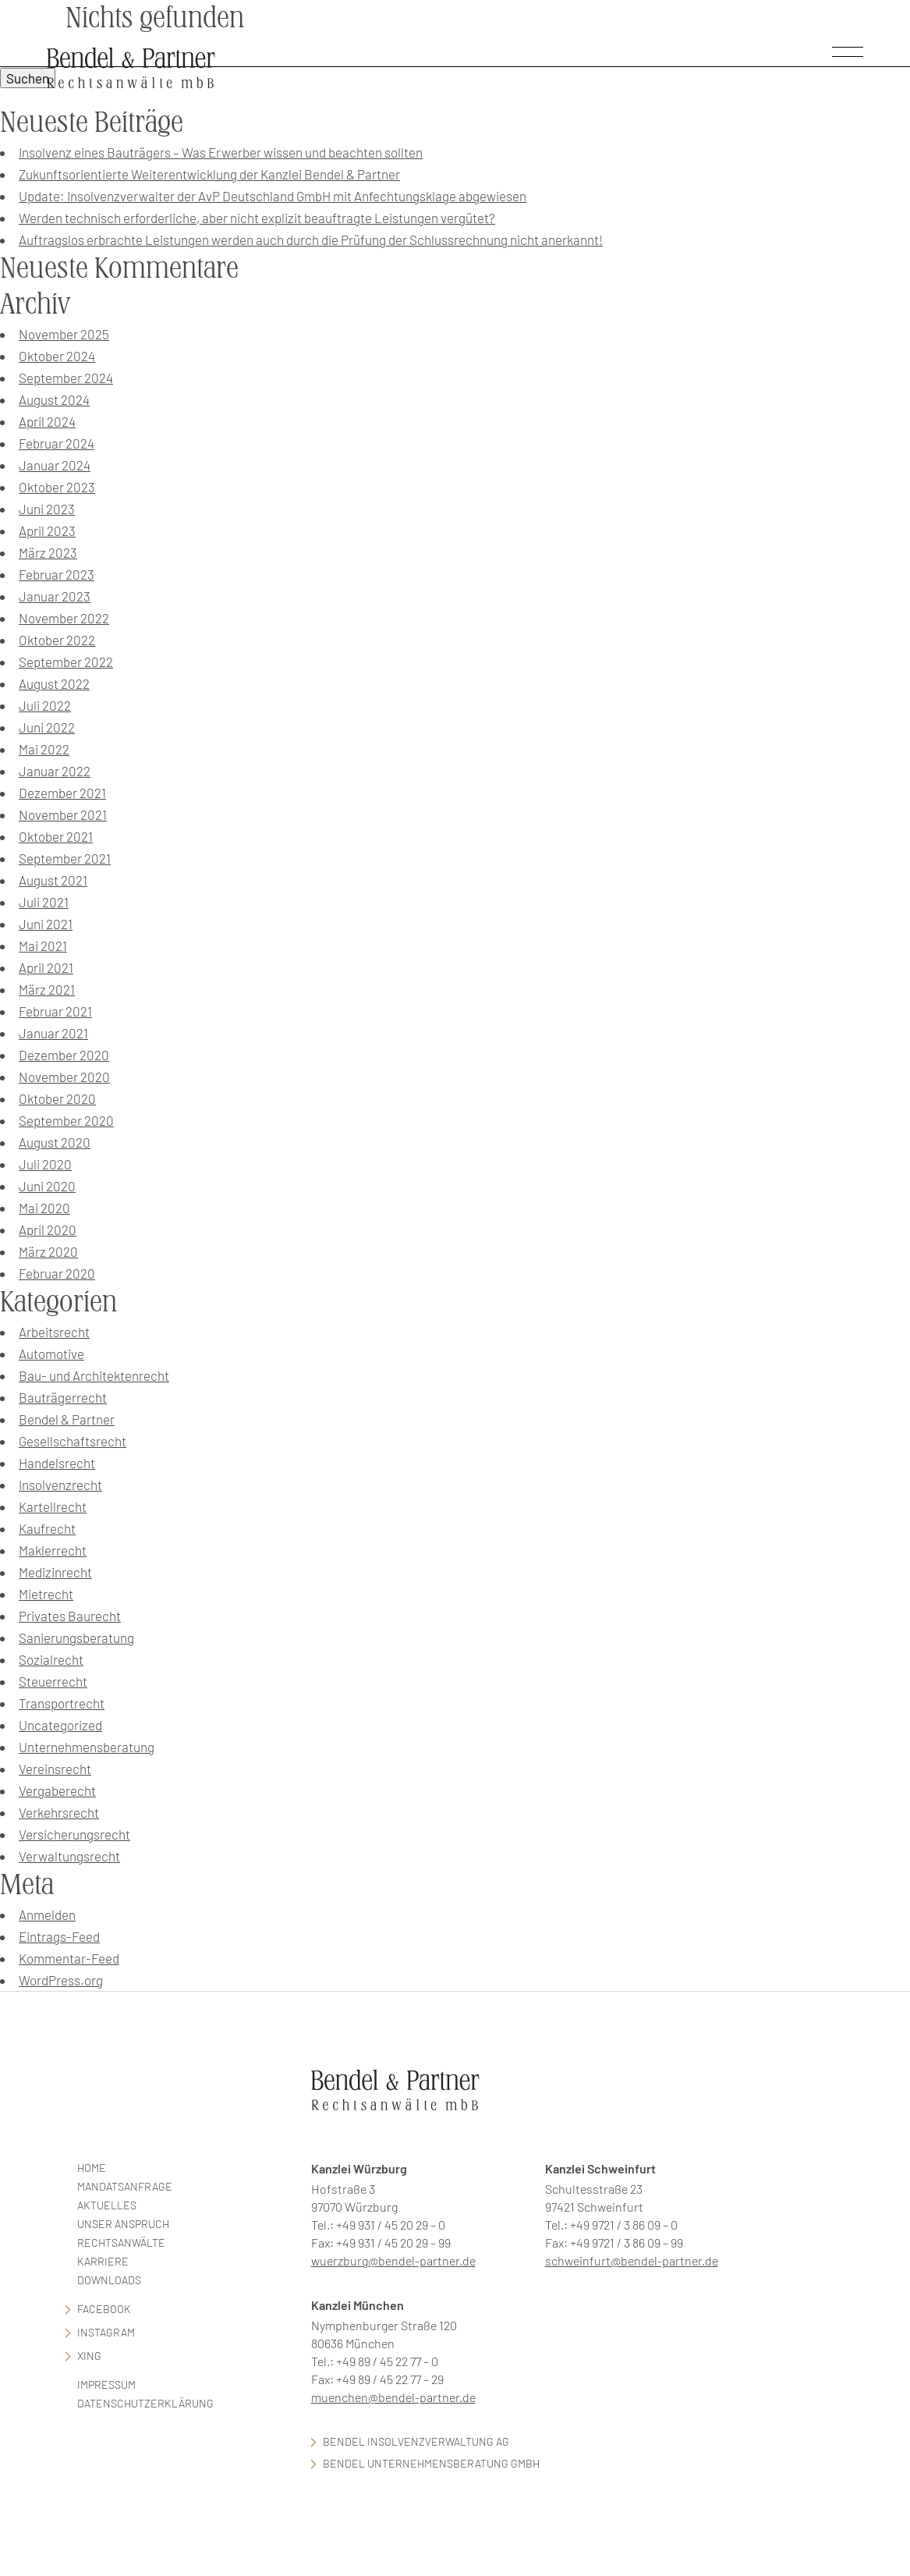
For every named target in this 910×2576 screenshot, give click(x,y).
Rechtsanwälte (121, 2242)
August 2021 (53, 880)
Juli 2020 (45, 1164)
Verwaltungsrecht (69, 1856)
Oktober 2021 (56, 836)
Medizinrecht (55, 1572)
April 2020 (47, 1229)
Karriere (103, 2261)
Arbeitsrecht (54, 1331)
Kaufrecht (47, 1528)
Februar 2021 (55, 1011)
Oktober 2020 (57, 1098)
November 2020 (64, 1076)
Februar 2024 (56, 443)
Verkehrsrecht (59, 1812)
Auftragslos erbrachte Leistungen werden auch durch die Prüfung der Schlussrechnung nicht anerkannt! (311, 239)
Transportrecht (61, 1703)
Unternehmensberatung (86, 1747)
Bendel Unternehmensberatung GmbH (431, 2463)
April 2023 (47, 530)
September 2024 (66, 377)
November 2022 (64, 618)
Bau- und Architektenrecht (94, 1375)
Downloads (109, 2280)
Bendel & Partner (67, 1419)
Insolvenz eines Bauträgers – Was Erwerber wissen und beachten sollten (221, 152)
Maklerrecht (53, 1550)
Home (91, 2167)
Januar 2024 (54, 465)
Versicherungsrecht (74, 1834)
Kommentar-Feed (69, 1958)
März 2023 (48, 552)
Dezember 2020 (64, 1055)
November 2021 (63, 814)
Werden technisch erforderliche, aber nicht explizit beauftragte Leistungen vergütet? (257, 217)
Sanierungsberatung (76, 1637)
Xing (89, 2355)
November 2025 (64, 334)
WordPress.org (61, 1980)
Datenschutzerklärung (145, 2403)
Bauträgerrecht (63, 1397)
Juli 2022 (45, 705)
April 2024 (47, 421)
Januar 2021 (53, 1033)
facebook (104, 2308)
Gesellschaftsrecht (72, 1441)
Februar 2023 (56, 574)
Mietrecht (46, 1594)
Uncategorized (60, 1725)
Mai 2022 (44, 749)
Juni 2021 (46, 923)
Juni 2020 (47, 1186)
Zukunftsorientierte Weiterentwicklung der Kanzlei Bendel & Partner (209, 174)
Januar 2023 (54, 596)
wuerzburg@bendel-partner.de (393, 2260)
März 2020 (48, 1251)
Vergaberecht (57, 1790)
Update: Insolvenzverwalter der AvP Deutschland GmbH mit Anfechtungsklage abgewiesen (272, 196)
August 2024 (54, 399)
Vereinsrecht (55, 1768)
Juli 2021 (44, 902)
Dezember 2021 (62, 792)
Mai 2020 (44, 1207)
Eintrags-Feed (59, 1936)
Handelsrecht (57, 1463)
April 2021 (46, 967)
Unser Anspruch (123, 2223)
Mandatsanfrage (124, 2186)
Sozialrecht (51, 1659)
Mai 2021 (43, 945)
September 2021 (65, 858)
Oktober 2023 (57, 487)
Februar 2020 (57, 1273)
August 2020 (54, 1142)
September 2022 (66, 661)
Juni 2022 (47, 727)
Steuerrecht (53, 1681)
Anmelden (47, 1914)
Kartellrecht (53, 1506)
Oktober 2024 (57, 356)
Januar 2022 (54, 771)
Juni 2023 (47, 508)
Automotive (51, 1353)
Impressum (106, 2384)
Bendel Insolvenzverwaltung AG (416, 2441)
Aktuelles (106, 2205)
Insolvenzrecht (60, 1484)
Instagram (106, 2332)
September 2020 (66, 1120)
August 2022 (54, 683)
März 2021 (47, 989)
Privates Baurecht (70, 1615)
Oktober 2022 (57, 640)
